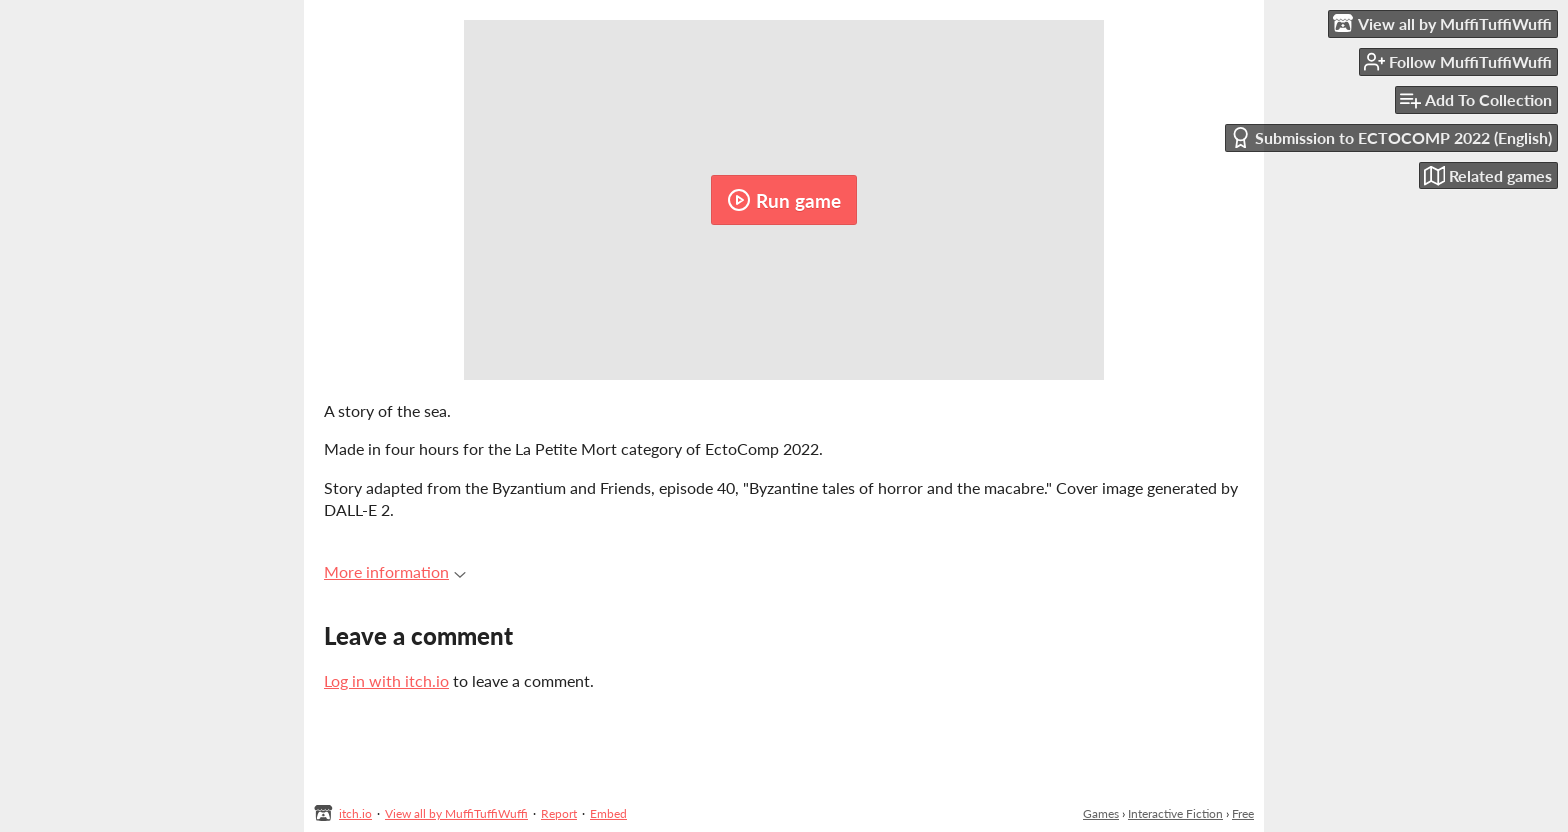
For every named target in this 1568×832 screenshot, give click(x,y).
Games (1101, 813)
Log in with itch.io (386, 680)
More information (395, 571)
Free (1243, 813)
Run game (784, 200)
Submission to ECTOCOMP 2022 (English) (1391, 137)
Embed (608, 813)
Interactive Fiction (1175, 813)
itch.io (355, 813)
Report (559, 813)
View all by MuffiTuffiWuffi (456, 813)
